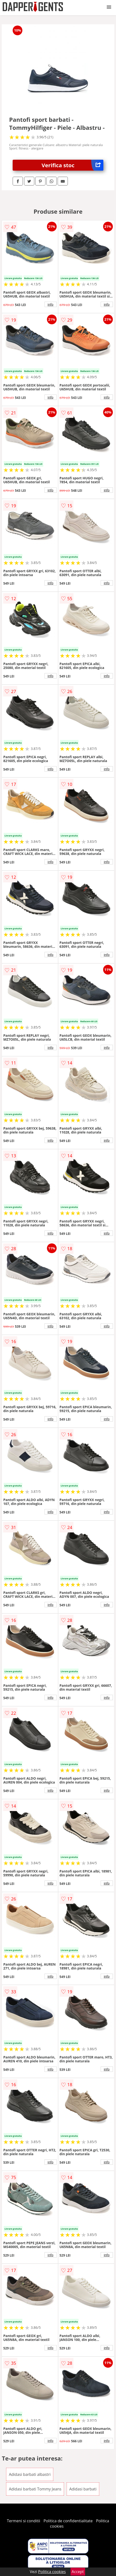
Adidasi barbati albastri (30, 2474)
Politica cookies (52, 2571)
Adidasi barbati (83, 2489)
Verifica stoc (72, 165)
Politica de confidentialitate (68, 2520)
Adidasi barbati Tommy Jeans (35, 2489)
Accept (78, 2571)
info (51, 304)
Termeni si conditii (23, 2520)
